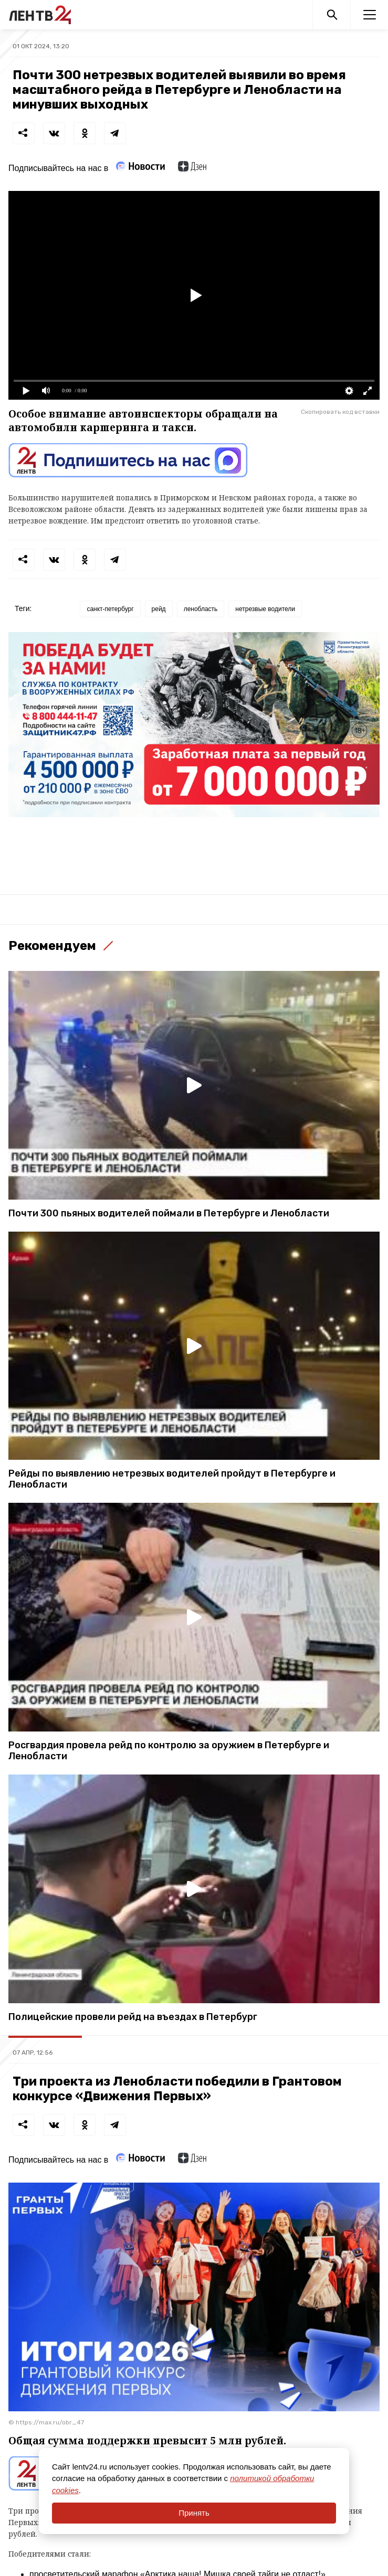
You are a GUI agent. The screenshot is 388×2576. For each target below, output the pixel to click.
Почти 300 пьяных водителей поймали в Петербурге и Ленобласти (168, 1213)
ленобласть (201, 609)
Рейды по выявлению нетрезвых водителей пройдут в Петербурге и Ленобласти (171, 1479)
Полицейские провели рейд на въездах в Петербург (132, 2017)
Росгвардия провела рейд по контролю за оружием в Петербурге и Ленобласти (168, 1751)
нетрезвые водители (265, 609)
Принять (194, 2512)
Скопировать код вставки (340, 411)
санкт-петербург (110, 609)
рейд (159, 609)
